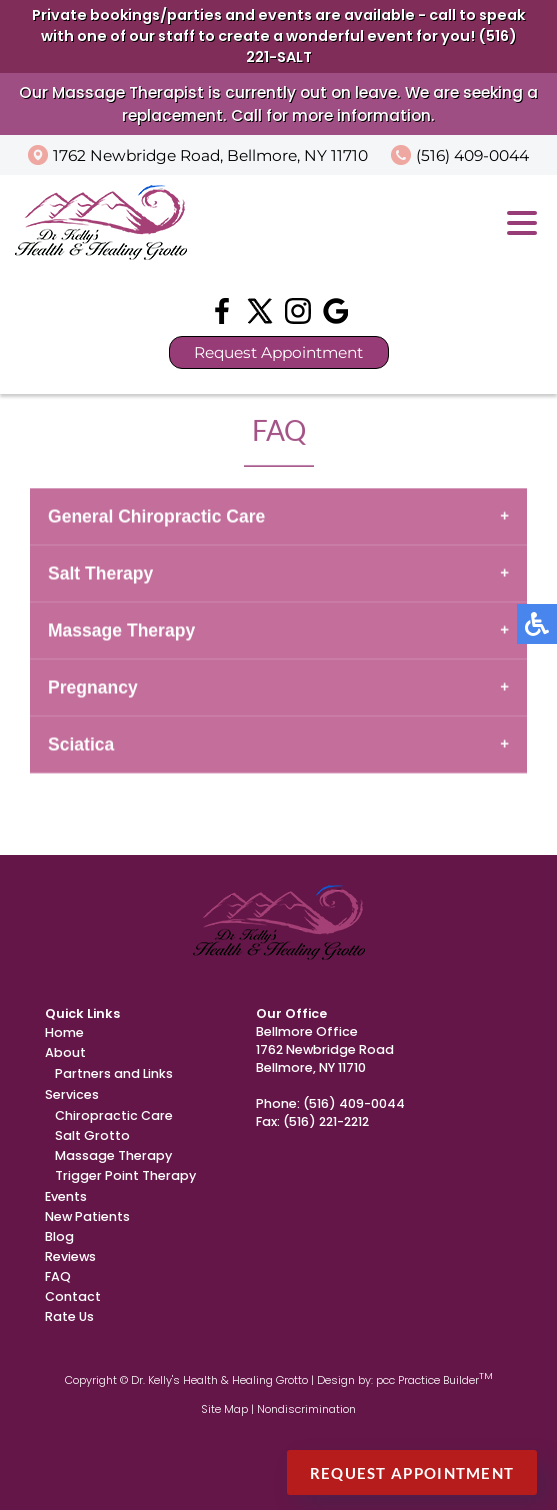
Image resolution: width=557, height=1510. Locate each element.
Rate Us (69, 1316)
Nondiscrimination (306, 1409)
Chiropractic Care (114, 1115)
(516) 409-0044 (472, 155)
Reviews (70, 1256)
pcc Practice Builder (434, 1380)
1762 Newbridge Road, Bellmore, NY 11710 (210, 155)
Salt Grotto (92, 1135)
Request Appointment (278, 352)
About (65, 1052)
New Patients (87, 1216)
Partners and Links (114, 1073)
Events (66, 1196)
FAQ (58, 1276)
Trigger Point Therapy (125, 1175)
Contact (73, 1296)
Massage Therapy (113, 1155)
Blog (59, 1236)
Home (64, 1032)
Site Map (224, 1409)
